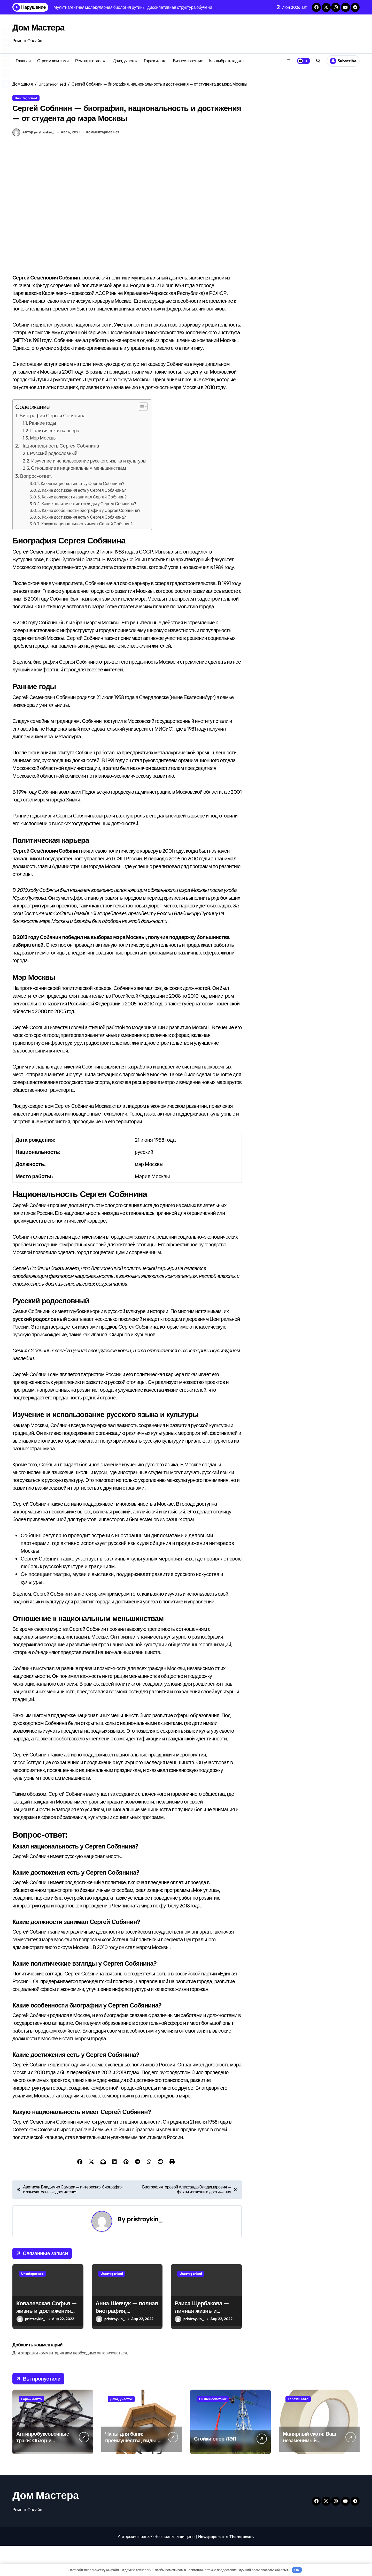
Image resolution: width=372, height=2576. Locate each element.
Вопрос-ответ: (36, 506)
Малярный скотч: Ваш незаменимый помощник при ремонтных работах (309, 2474)
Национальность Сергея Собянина (59, 476)
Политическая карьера (54, 461)
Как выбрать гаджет (226, 60)
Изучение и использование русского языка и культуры (88, 491)
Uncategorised (26, 98)
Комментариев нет (102, 162)
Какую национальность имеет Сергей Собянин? (87, 553)
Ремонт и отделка (90, 60)
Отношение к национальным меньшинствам (78, 498)
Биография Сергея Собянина (53, 446)
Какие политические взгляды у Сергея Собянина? (89, 533)
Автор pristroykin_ (33, 162)
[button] (140, 437)
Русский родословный (53, 483)
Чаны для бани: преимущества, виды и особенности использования (133, 2474)
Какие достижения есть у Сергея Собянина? (84, 520)
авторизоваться (112, 2383)
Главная (23, 60)
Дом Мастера (44, 26)
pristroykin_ (145, 2249)
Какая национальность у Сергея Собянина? (82, 513)
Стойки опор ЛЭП (215, 2469)
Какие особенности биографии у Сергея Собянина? (91, 540)
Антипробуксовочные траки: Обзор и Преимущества (42, 2471)
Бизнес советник (188, 60)
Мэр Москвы (43, 468)
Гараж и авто (155, 60)
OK (296, 2570)
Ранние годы (42, 453)
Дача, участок (125, 60)
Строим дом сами (53, 60)
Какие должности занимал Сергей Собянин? (84, 526)
